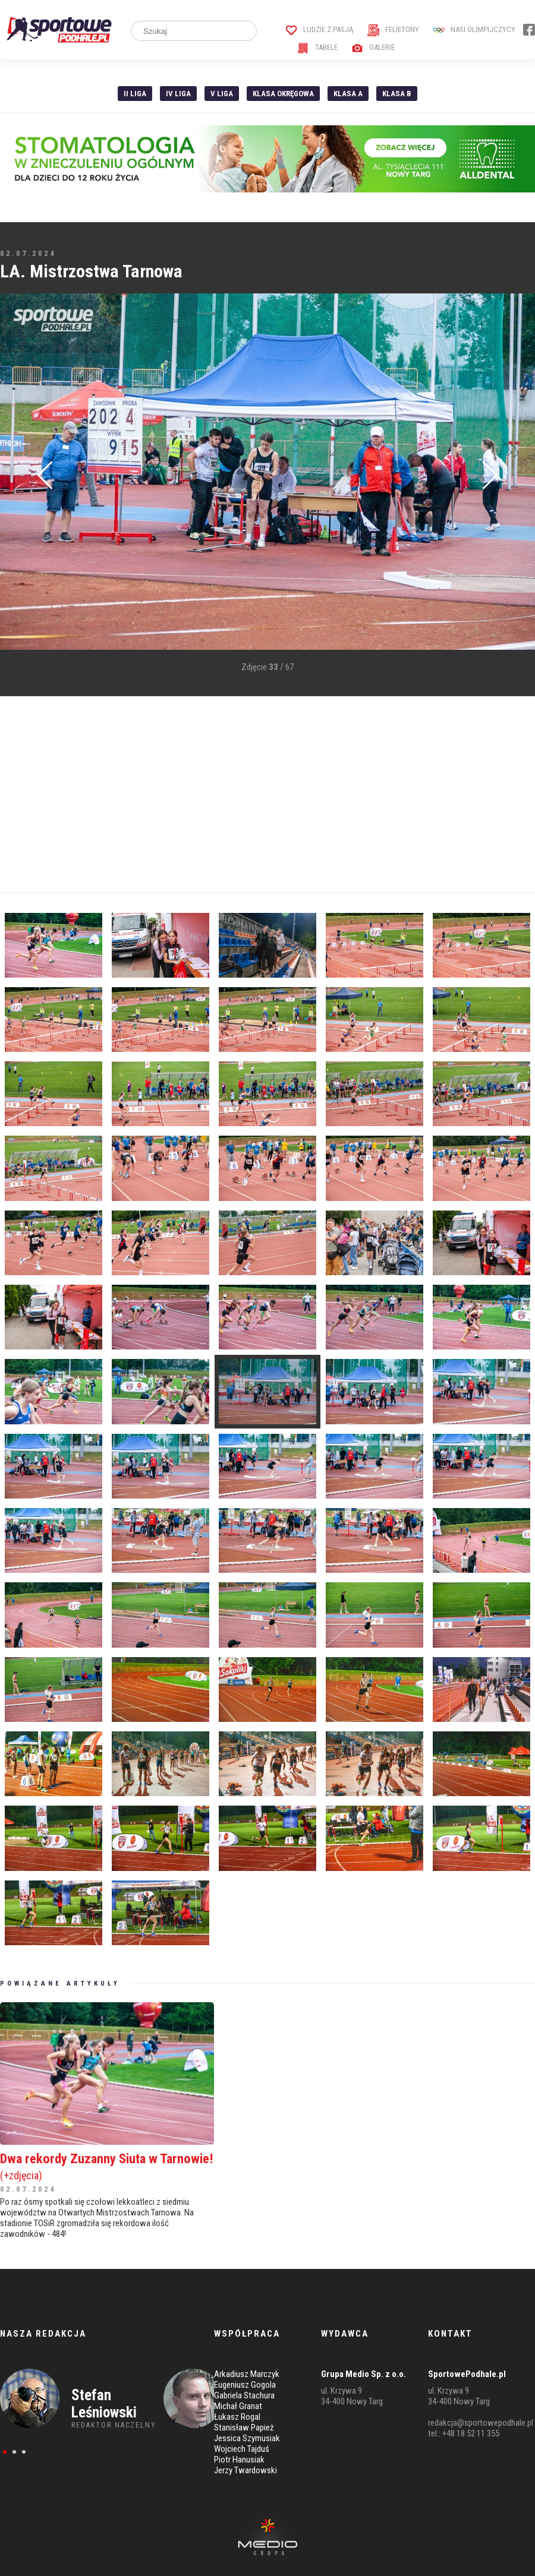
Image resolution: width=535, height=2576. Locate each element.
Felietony (393, 29)
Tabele (317, 47)
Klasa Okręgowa (283, 93)
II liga (135, 93)
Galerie (373, 47)
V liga (221, 93)
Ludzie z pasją (319, 29)
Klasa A (348, 93)
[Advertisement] (204, 795)
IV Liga (178, 93)
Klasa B (396, 93)
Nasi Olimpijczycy (474, 29)
